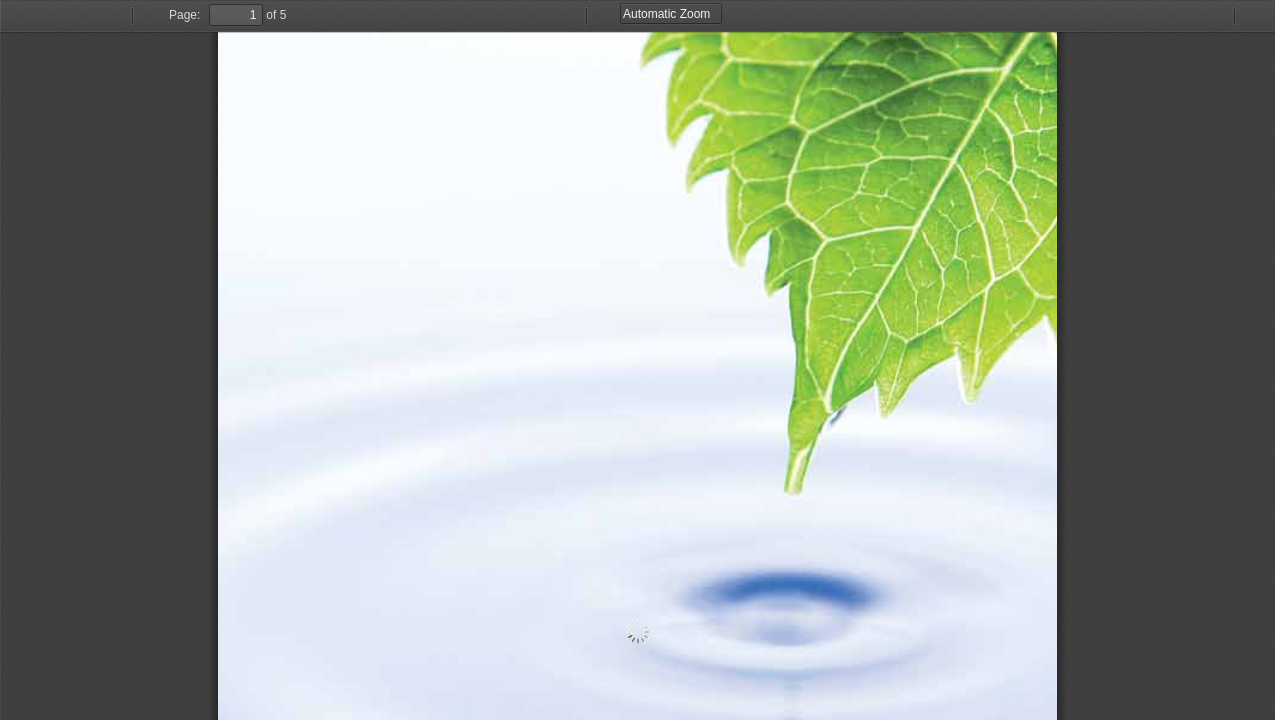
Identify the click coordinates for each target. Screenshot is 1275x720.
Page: (184, 15)
